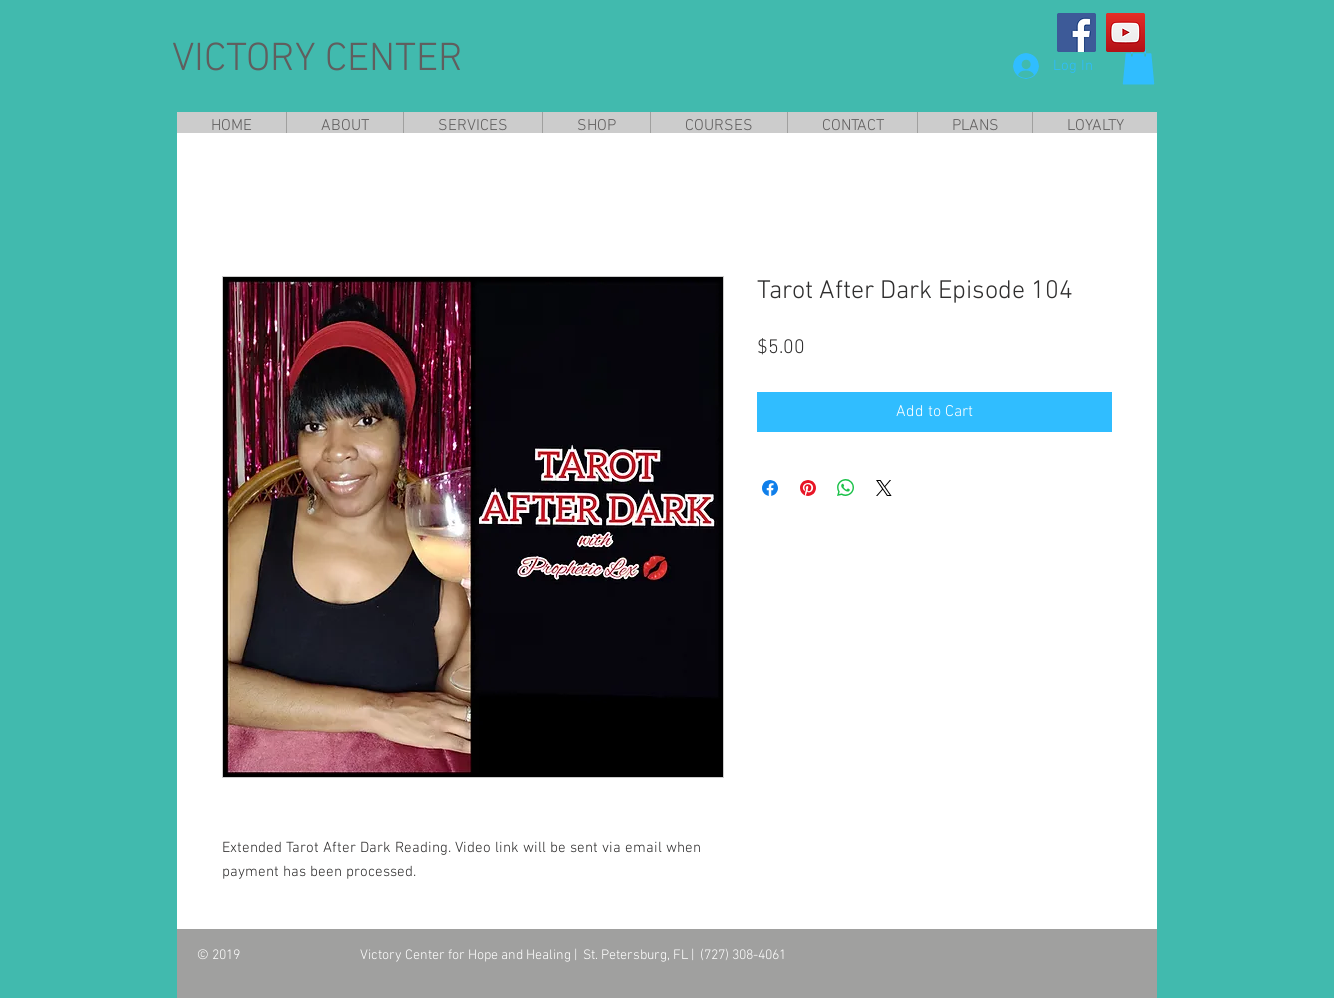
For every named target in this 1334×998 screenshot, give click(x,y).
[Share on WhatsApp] (846, 488)
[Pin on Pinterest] (808, 488)
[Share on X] (884, 488)
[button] (1138, 64)
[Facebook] (1076, 32)
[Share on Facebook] (770, 488)
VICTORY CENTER (317, 60)
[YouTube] (1125, 32)
